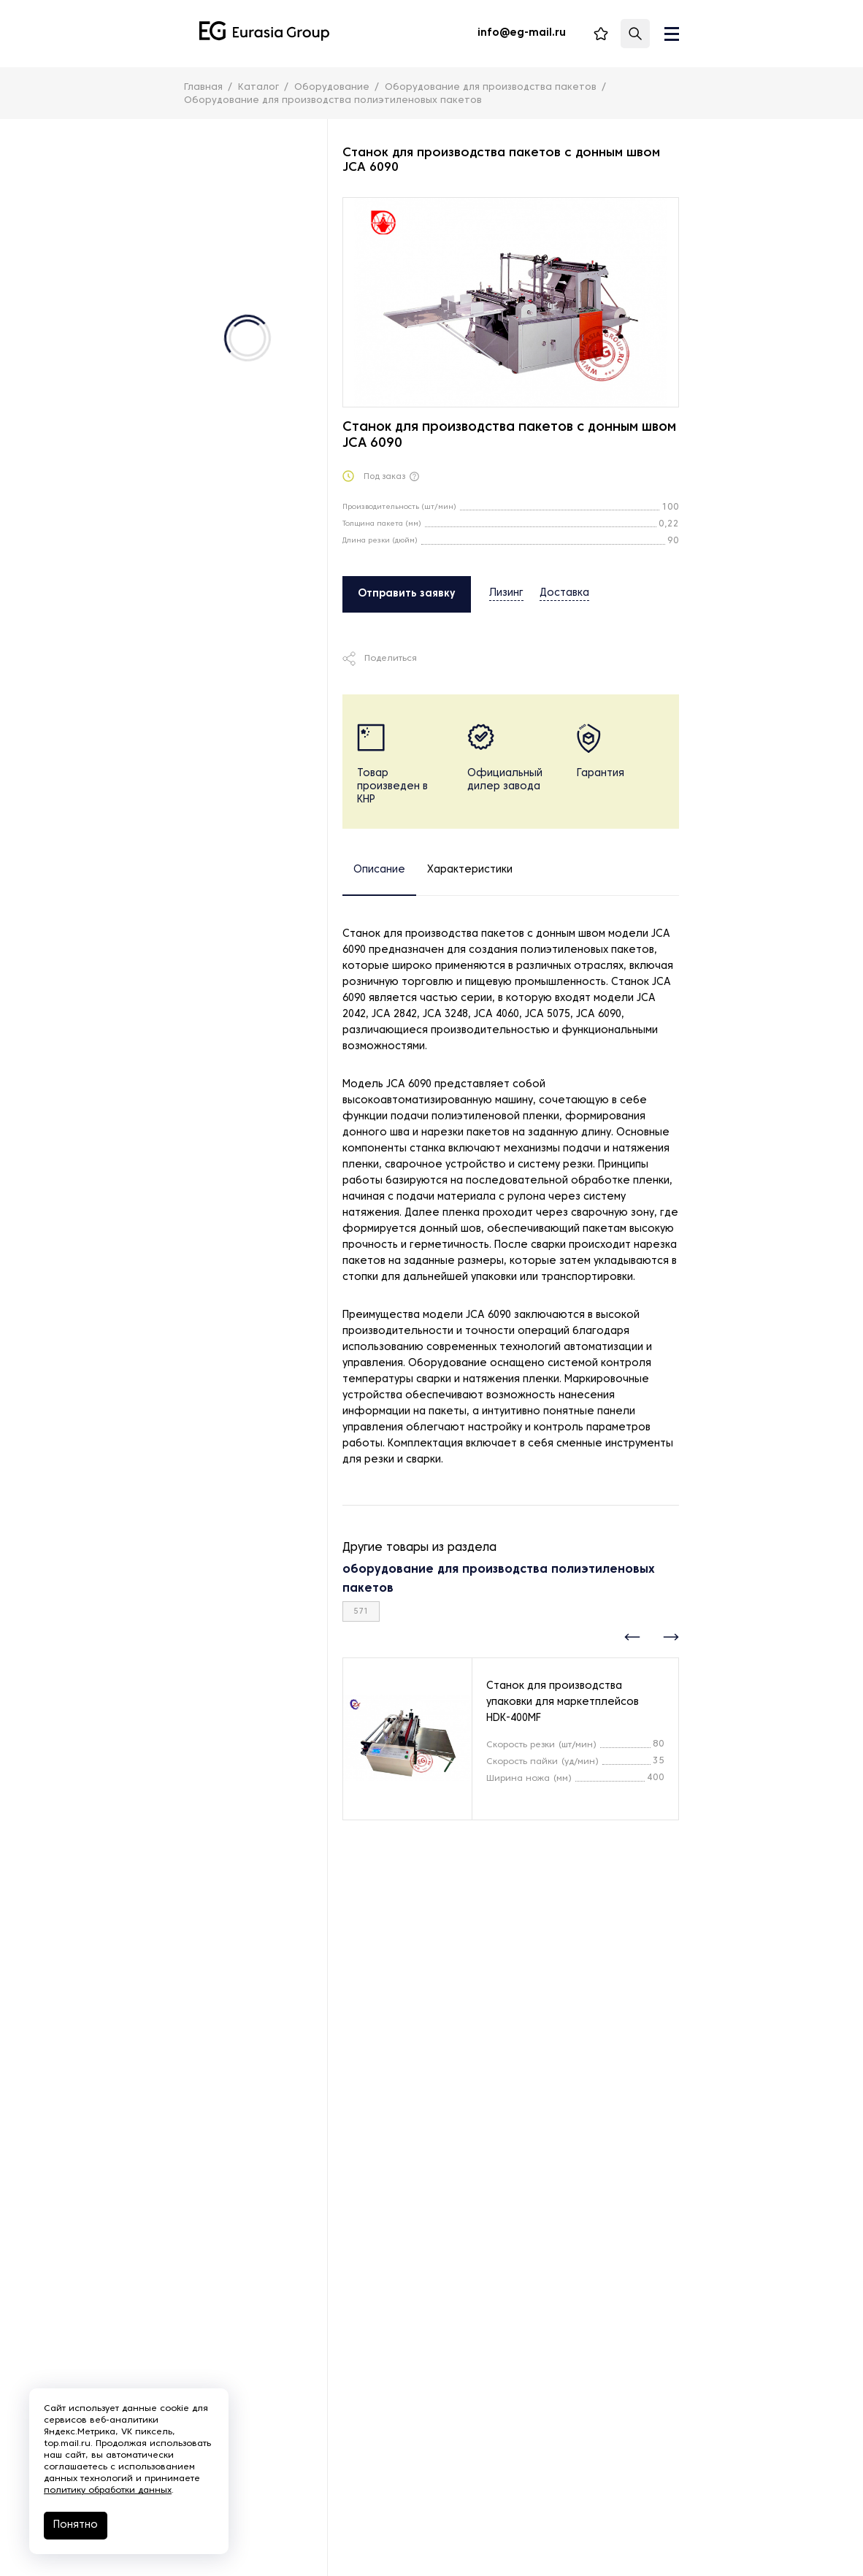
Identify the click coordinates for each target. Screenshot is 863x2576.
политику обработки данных (108, 2490)
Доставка (564, 593)
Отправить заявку (407, 594)
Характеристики (470, 870)
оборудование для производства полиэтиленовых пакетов (498, 1579)
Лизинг (506, 593)
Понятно (75, 2525)
